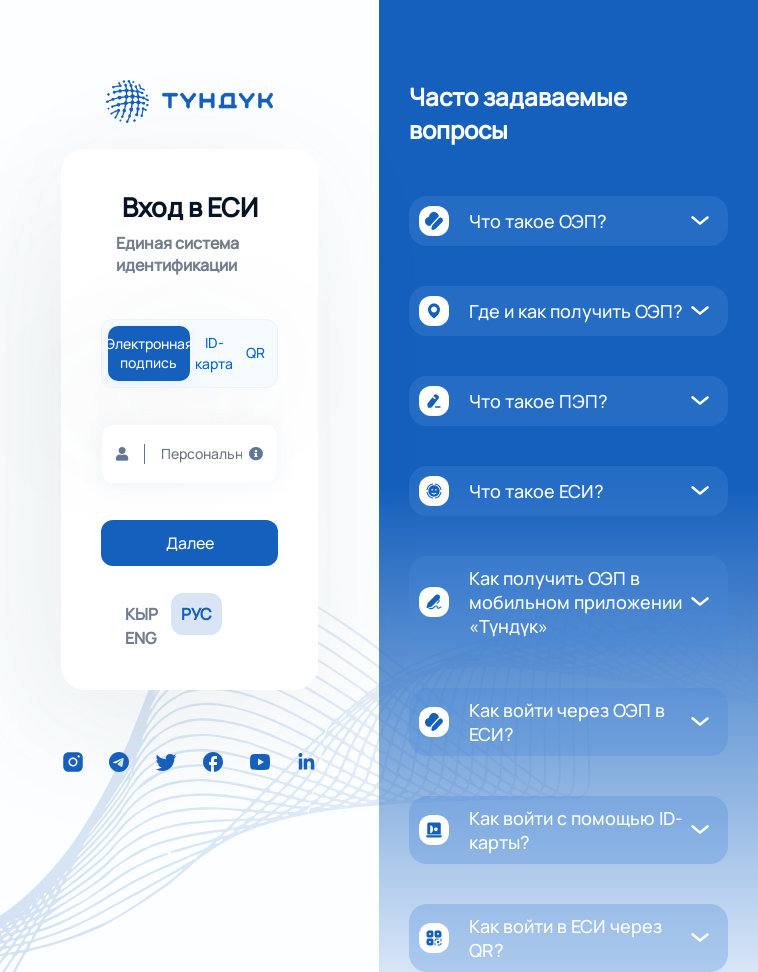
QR (255, 353)
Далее (190, 543)
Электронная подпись (149, 353)
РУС (196, 614)
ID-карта (214, 353)
